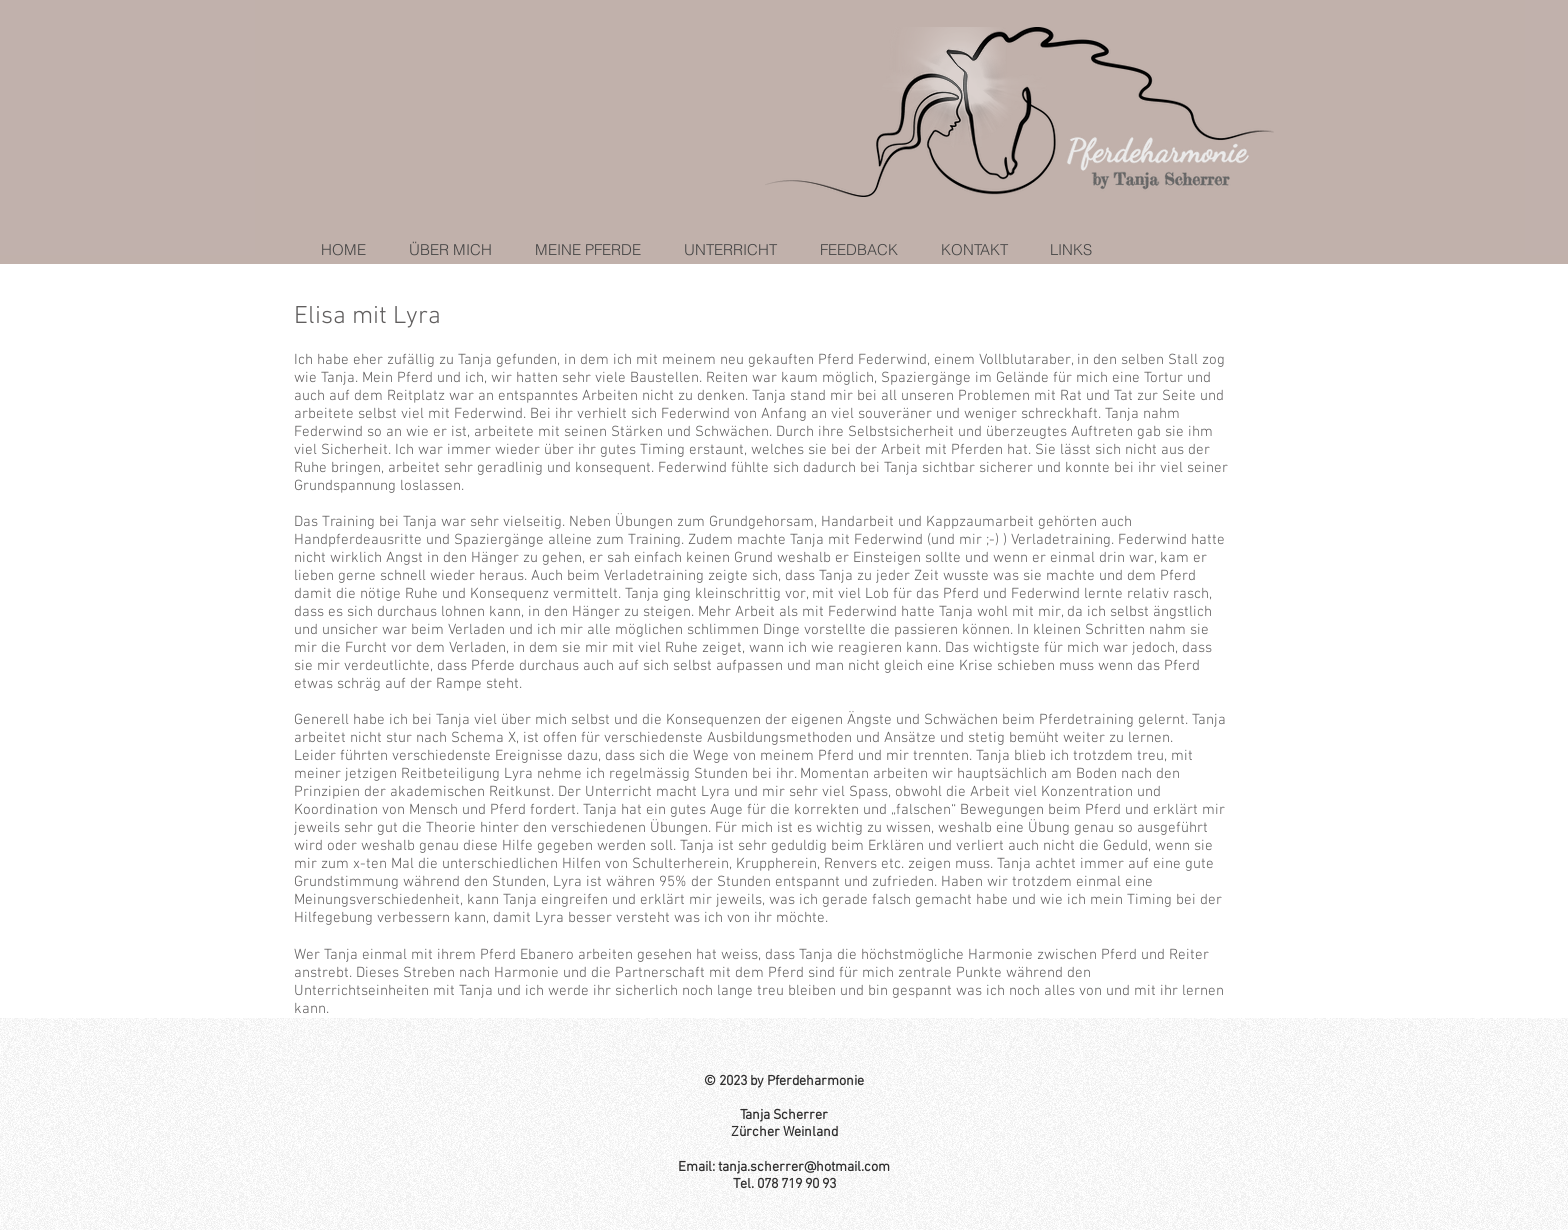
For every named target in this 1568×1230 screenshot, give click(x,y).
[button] (581, 249)
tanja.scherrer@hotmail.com (804, 1167)
